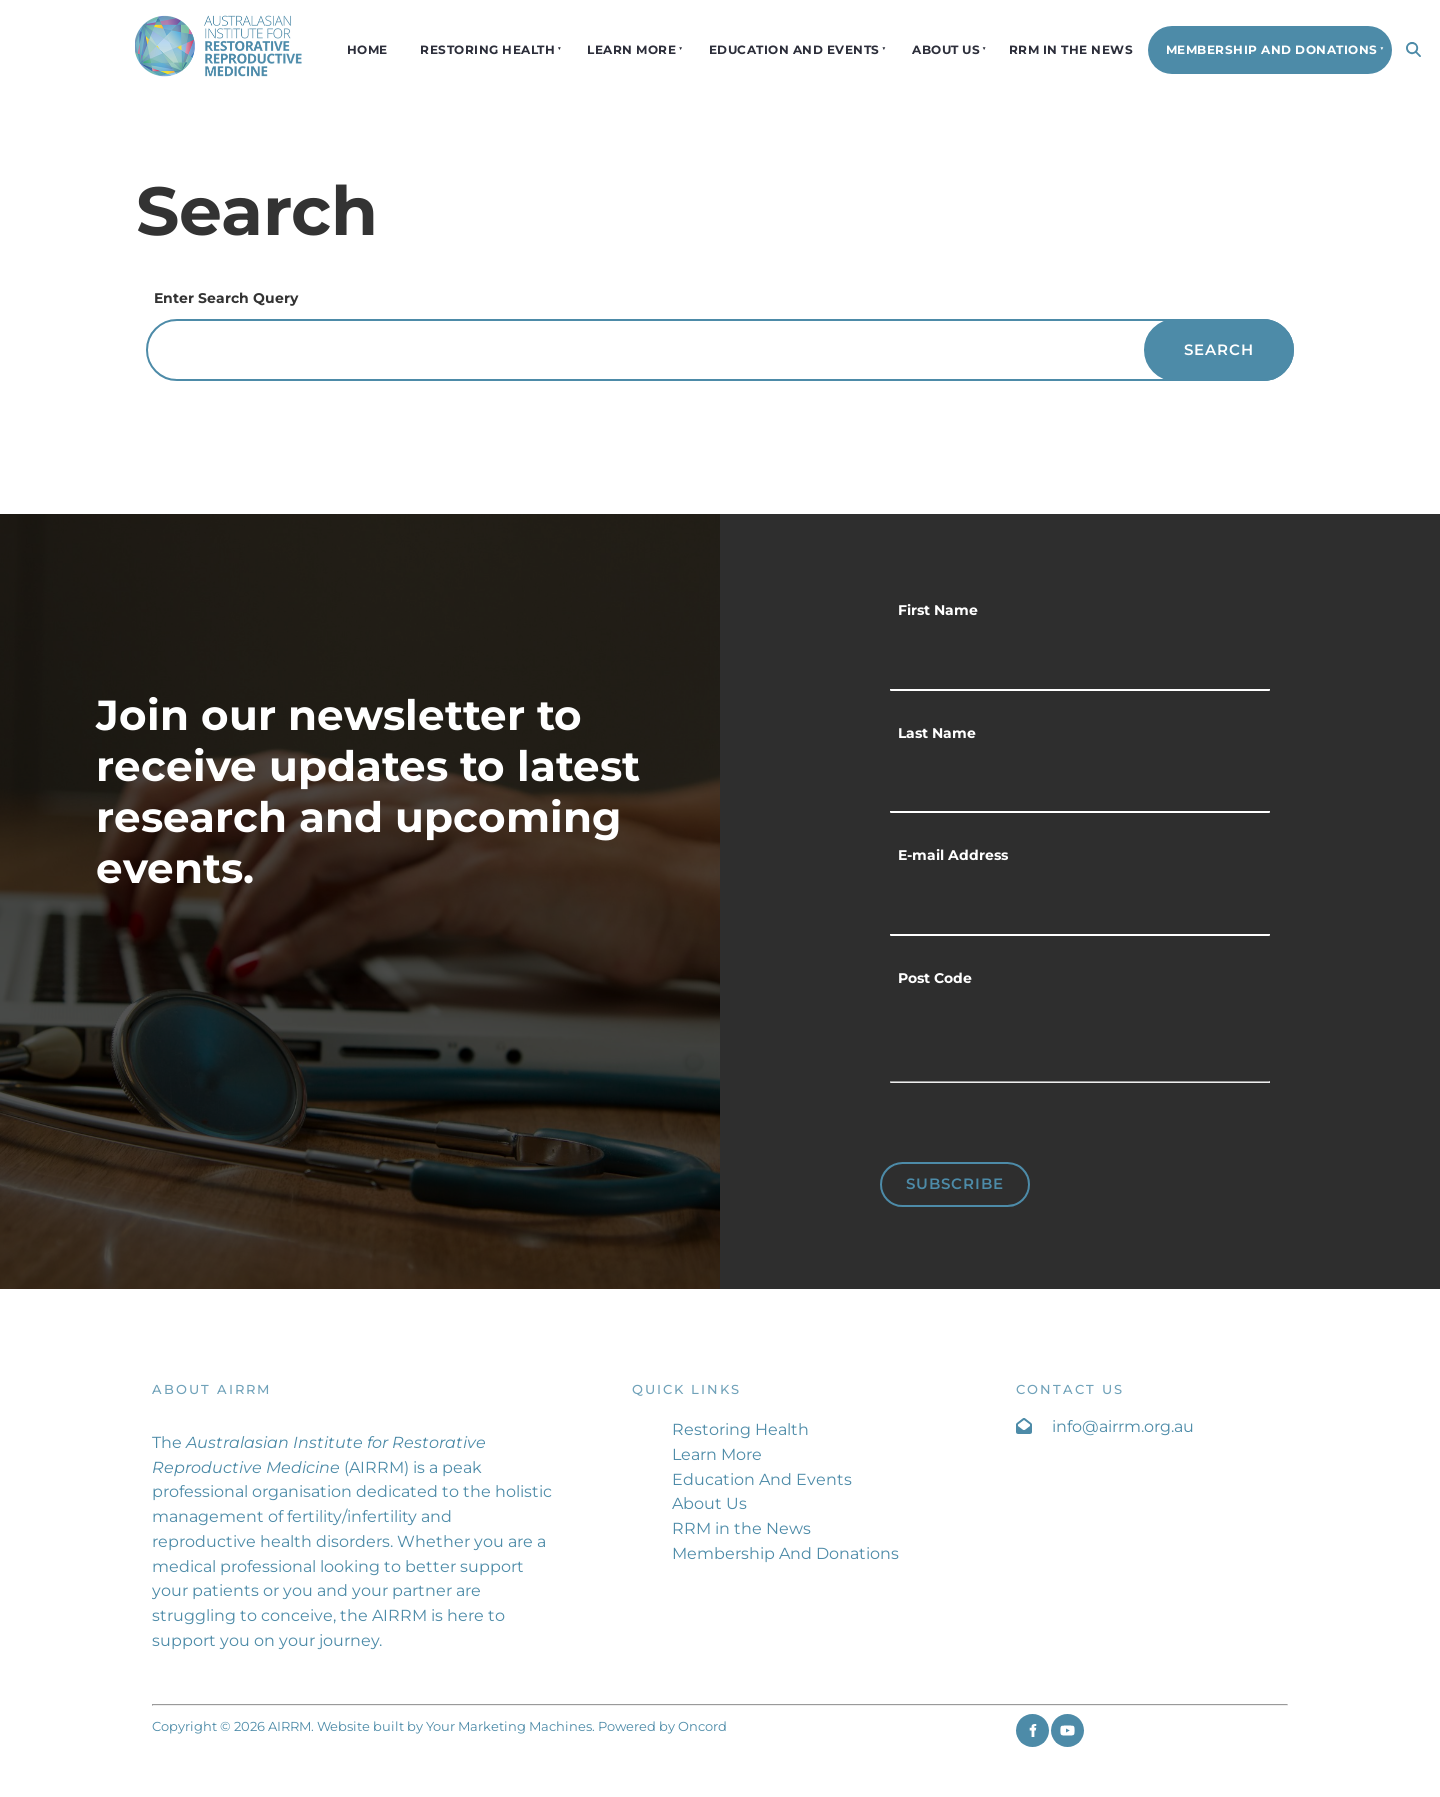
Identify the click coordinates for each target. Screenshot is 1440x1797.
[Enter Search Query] (720, 350)
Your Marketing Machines (509, 1726)
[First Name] (1080, 661)
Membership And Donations (1272, 49)
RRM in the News (1071, 49)
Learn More (631, 49)
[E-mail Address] (1080, 906)
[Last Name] (1080, 784)
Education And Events (794, 49)
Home (367, 49)
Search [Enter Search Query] (1219, 349)
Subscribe (955, 1183)
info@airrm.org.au (1123, 1426)
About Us (946, 49)
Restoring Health (487, 49)
